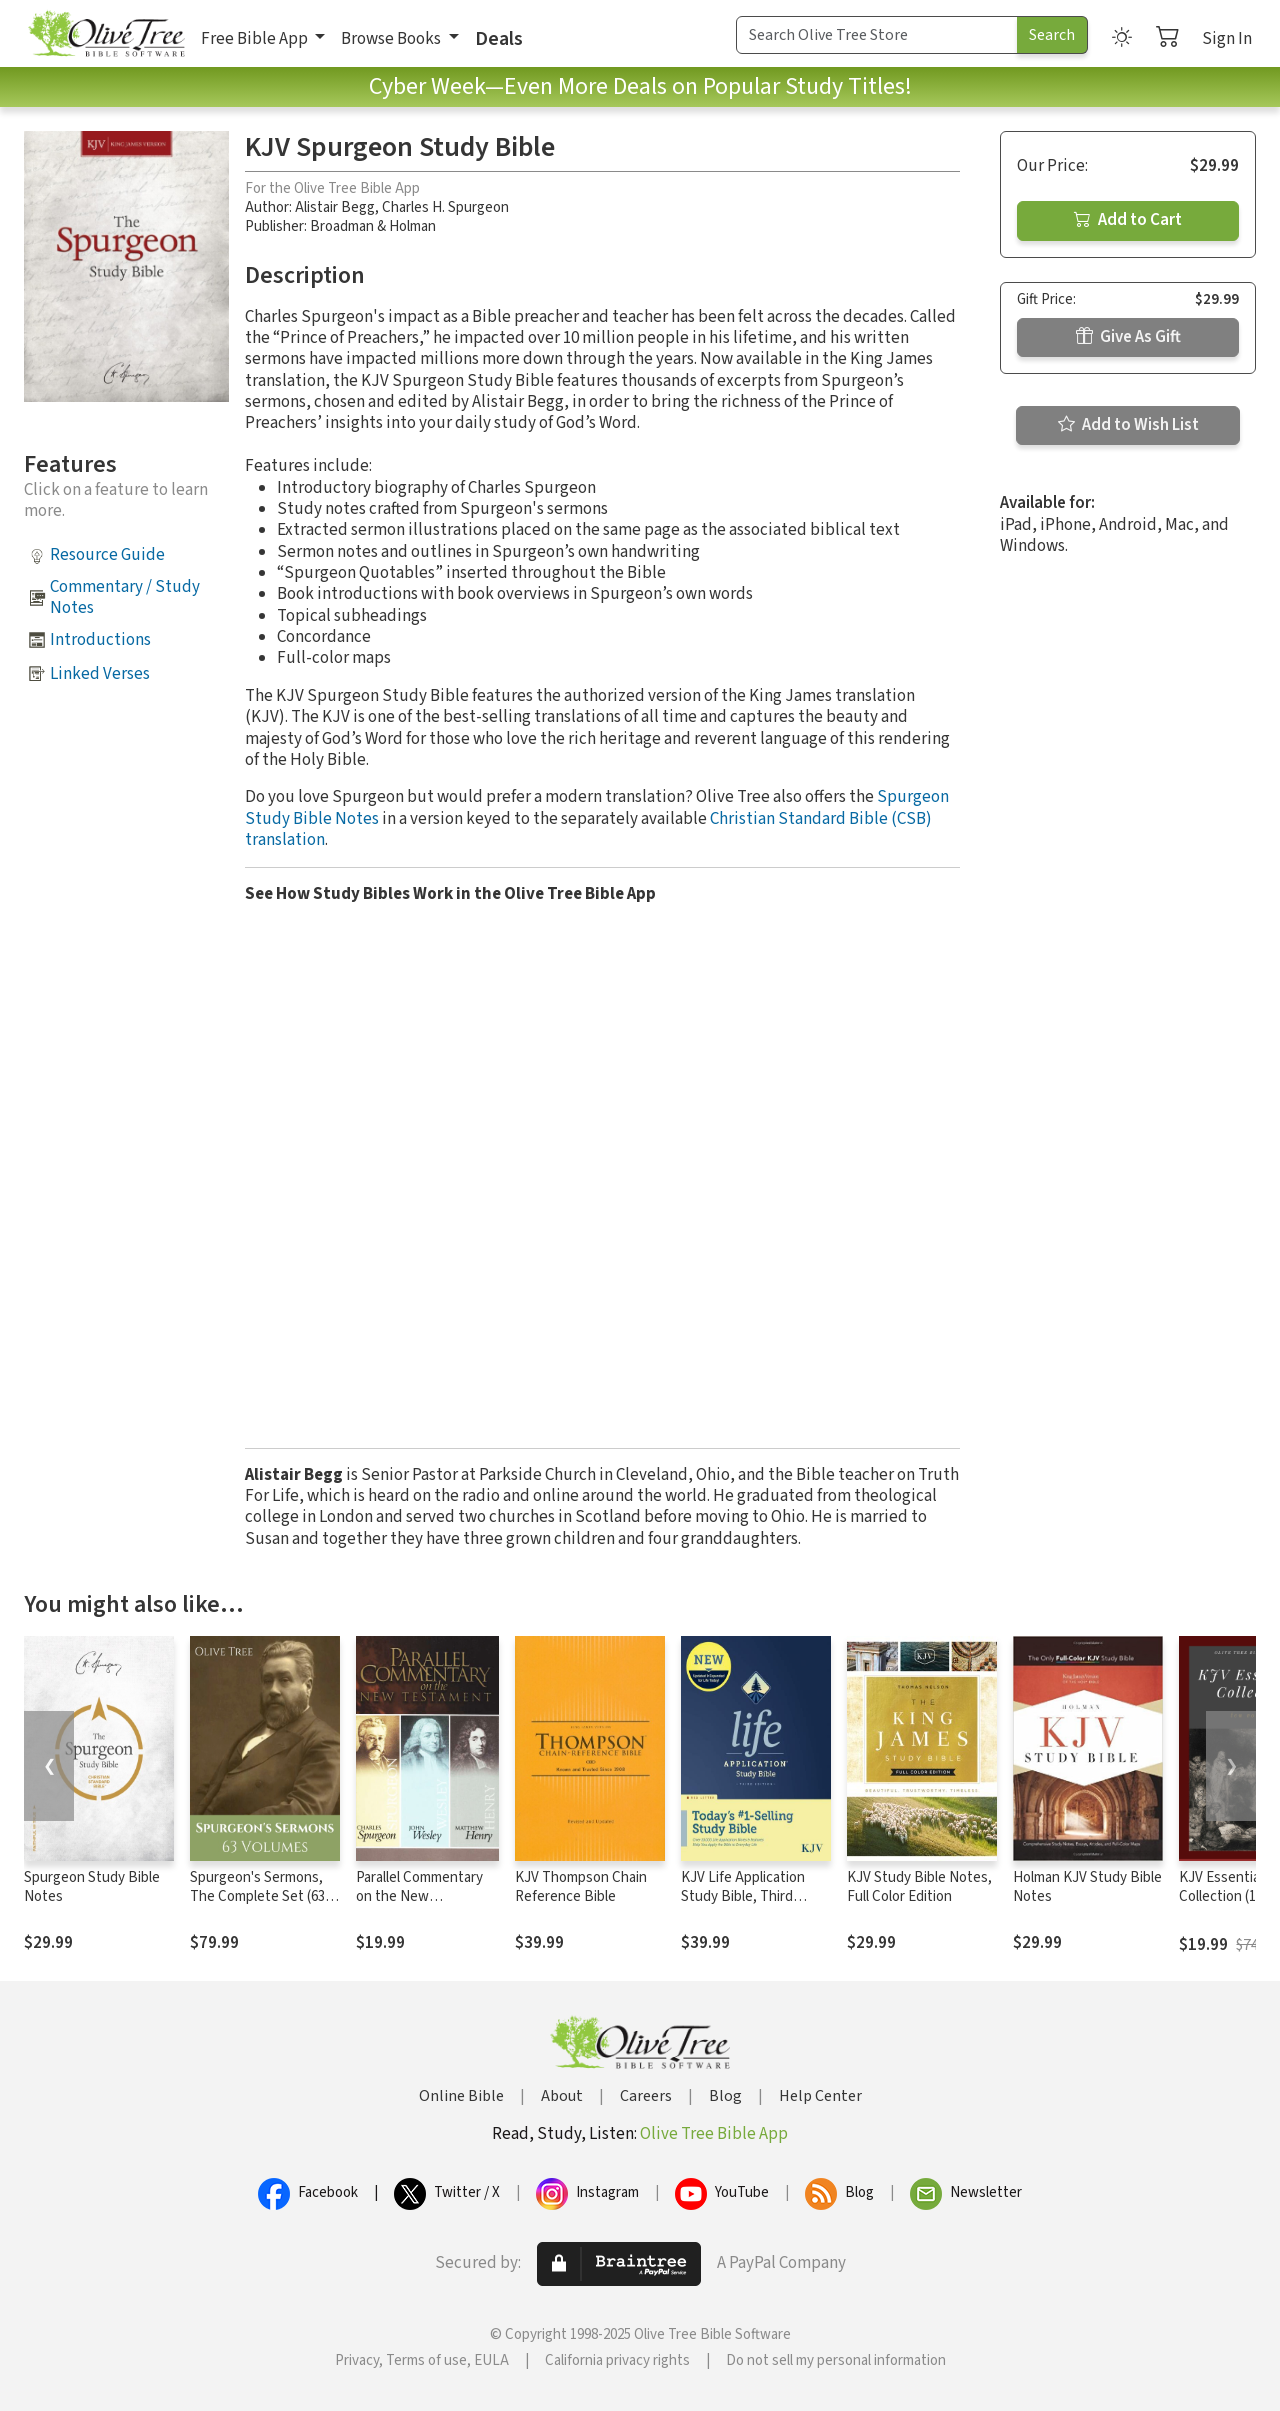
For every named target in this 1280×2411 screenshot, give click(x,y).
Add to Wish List (1128, 425)
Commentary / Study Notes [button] (125, 597)
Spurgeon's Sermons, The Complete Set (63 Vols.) (257, 1896)
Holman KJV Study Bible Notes (1087, 1887)
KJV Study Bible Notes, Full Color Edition (919, 1887)
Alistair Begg (335, 207)
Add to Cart (1128, 220)
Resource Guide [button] (107, 555)
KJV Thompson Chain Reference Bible (581, 1887)
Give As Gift (1128, 337)
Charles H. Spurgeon (445, 207)
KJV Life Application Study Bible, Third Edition (743, 1896)
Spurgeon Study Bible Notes (92, 1887)
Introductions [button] (100, 640)
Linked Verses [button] (100, 674)
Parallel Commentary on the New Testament (419, 1896)
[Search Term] (877, 35)
